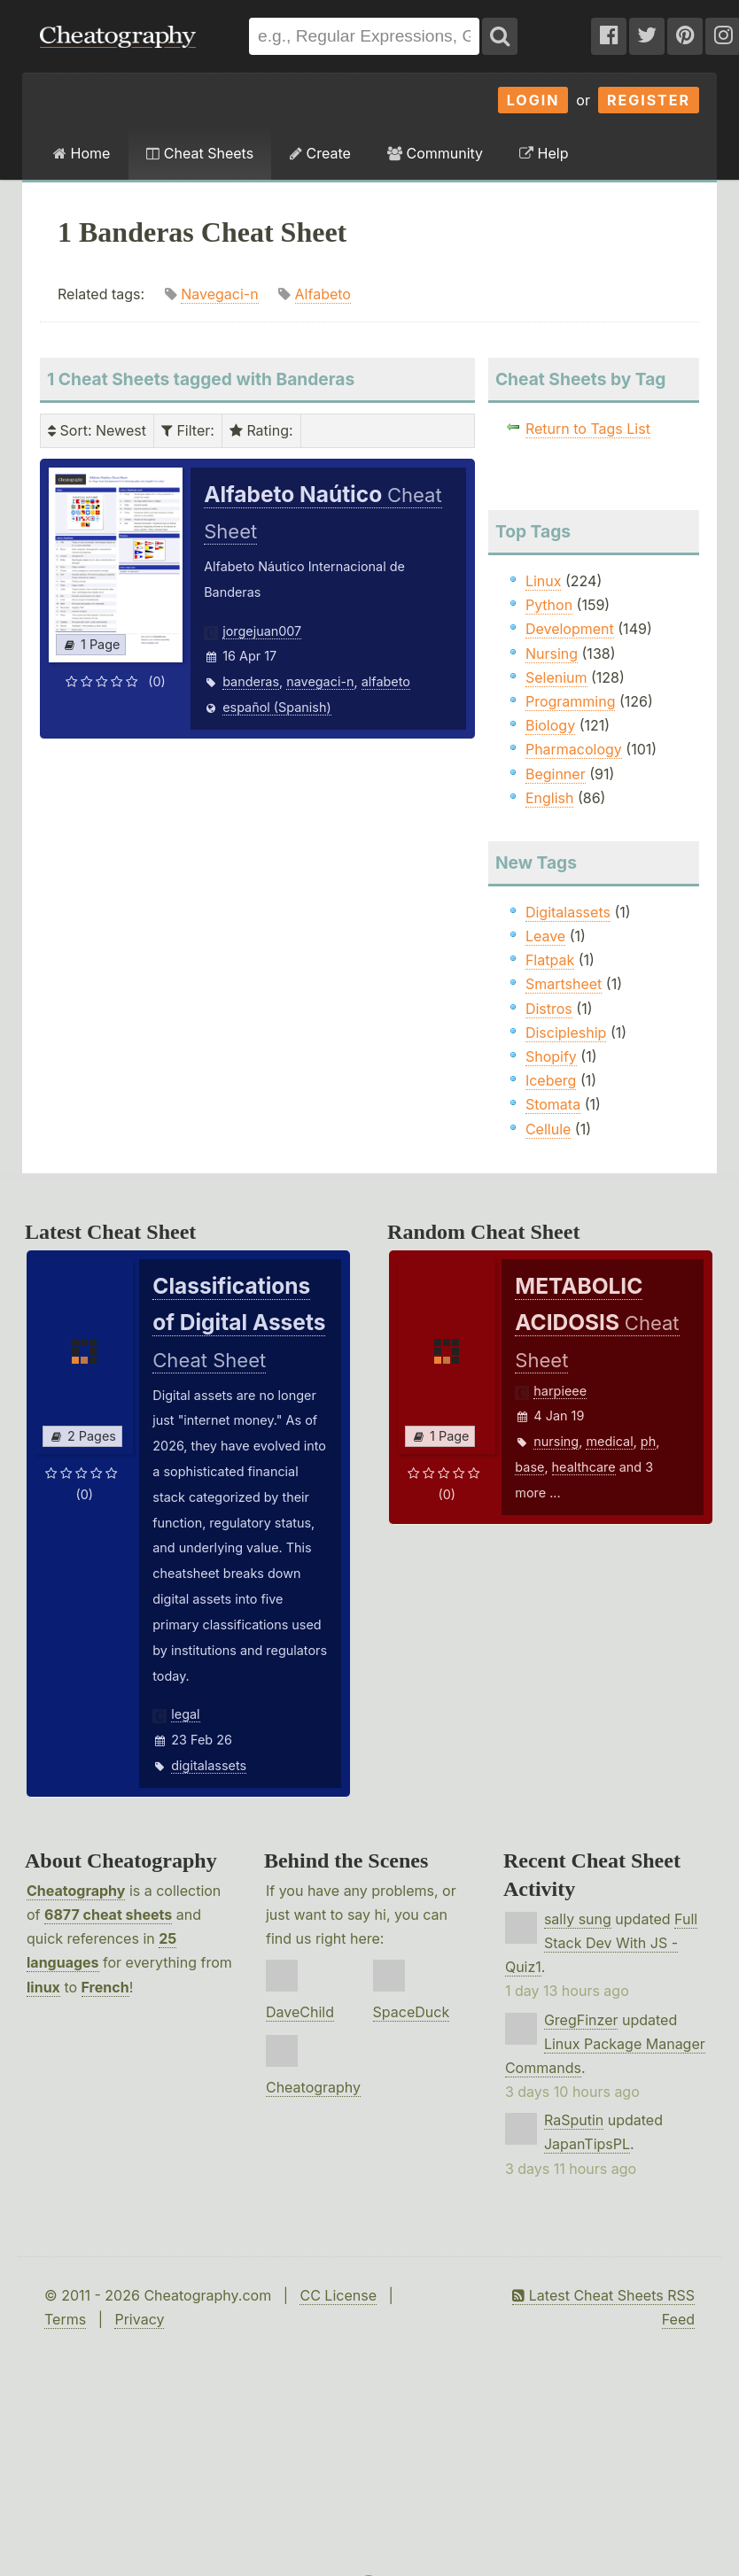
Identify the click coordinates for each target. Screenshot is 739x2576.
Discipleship (565, 1032)
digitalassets (208, 1765)
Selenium (556, 677)
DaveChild (300, 2012)
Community (435, 153)
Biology (550, 725)
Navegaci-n (219, 294)
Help (543, 153)
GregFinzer (581, 2020)
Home (81, 153)
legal (185, 1713)
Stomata (552, 1104)
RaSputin (573, 2120)
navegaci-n (320, 681)
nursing (556, 1441)
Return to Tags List (587, 428)
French (105, 1987)
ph (648, 1441)
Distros (548, 1008)
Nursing (551, 653)
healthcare (584, 1466)
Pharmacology (573, 749)
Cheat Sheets (199, 153)
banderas (250, 681)
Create (320, 153)
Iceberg (550, 1080)
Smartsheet (563, 984)
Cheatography (76, 1890)
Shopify (551, 1056)
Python (548, 605)
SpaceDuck (411, 2012)
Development (569, 629)
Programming (570, 701)
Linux (543, 581)
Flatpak (549, 960)
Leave (545, 936)
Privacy (139, 2319)
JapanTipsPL (587, 2144)
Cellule (548, 1129)
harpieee (560, 1390)
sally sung (577, 1919)
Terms (65, 2319)
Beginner (555, 774)
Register (648, 100)
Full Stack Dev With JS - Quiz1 (601, 1943)
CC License (338, 2295)
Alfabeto (323, 294)
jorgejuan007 (261, 630)
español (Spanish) (276, 707)
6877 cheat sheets (108, 1914)
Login (533, 100)
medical (609, 1441)
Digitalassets (568, 912)
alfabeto (386, 681)
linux (43, 1987)
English (549, 798)
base (529, 1466)
